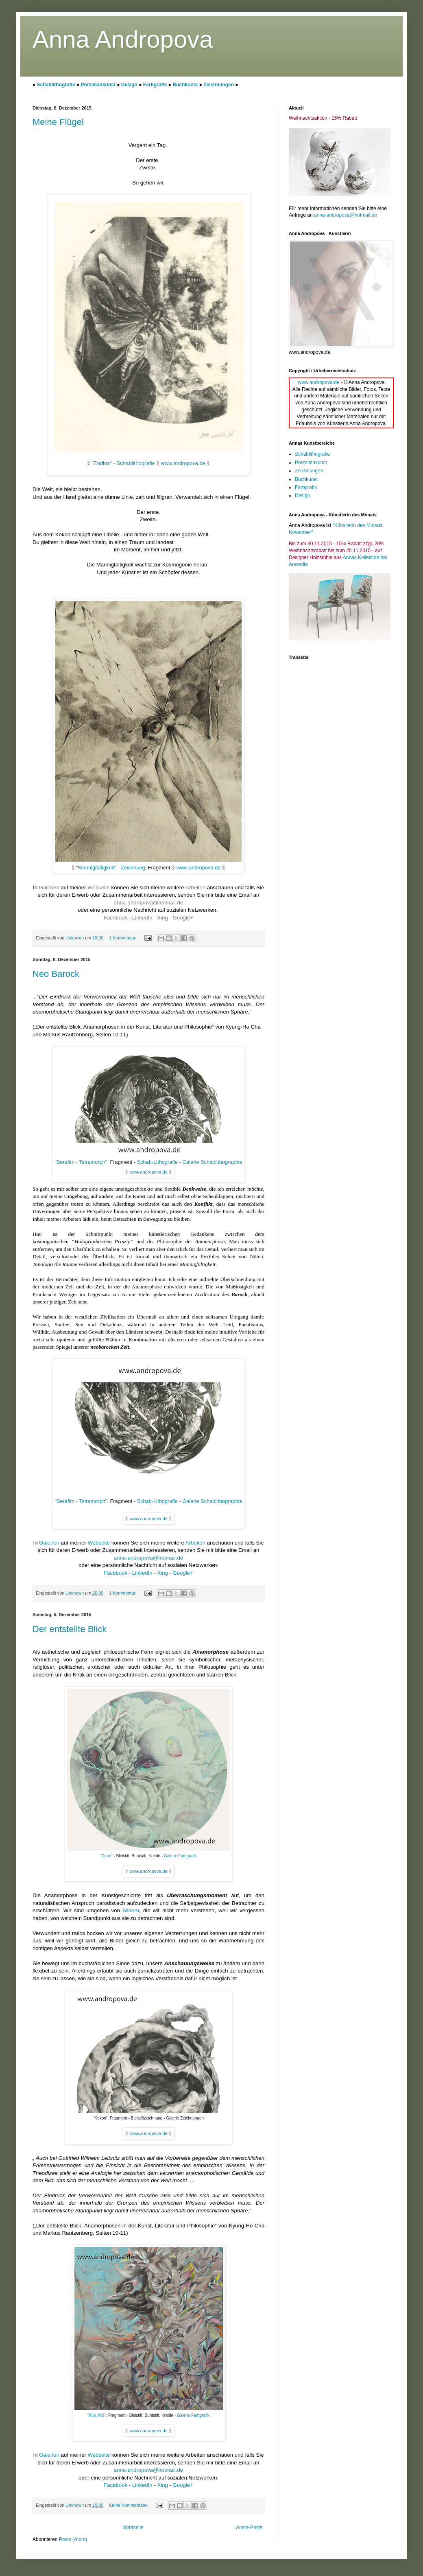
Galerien (50, 887)
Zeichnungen (219, 85)
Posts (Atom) (73, 2539)
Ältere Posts (249, 2527)
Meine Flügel (58, 122)
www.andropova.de (183, 463)
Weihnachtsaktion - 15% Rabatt (323, 118)
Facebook (116, 918)
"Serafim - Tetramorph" (81, 1162)
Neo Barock (56, 974)
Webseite (99, 887)
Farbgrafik (155, 85)
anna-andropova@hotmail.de (148, 903)
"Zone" (106, 1856)
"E (94, 463)
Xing (163, 918)
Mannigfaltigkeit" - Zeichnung (111, 868)
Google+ (183, 918)
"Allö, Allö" (96, 2415)
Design (130, 85)
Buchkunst (185, 85)
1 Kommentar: (123, 937)
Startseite (133, 2527)
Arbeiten (195, 887)
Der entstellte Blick (70, 1629)
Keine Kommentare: (129, 2505)
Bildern (130, 1910)
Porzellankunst (99, 85)
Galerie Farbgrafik (180, 1856)
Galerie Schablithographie (212, 1162)
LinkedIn (143, 918)
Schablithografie (56, 85)
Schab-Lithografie (157, 1162)
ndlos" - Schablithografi (124, 463)
